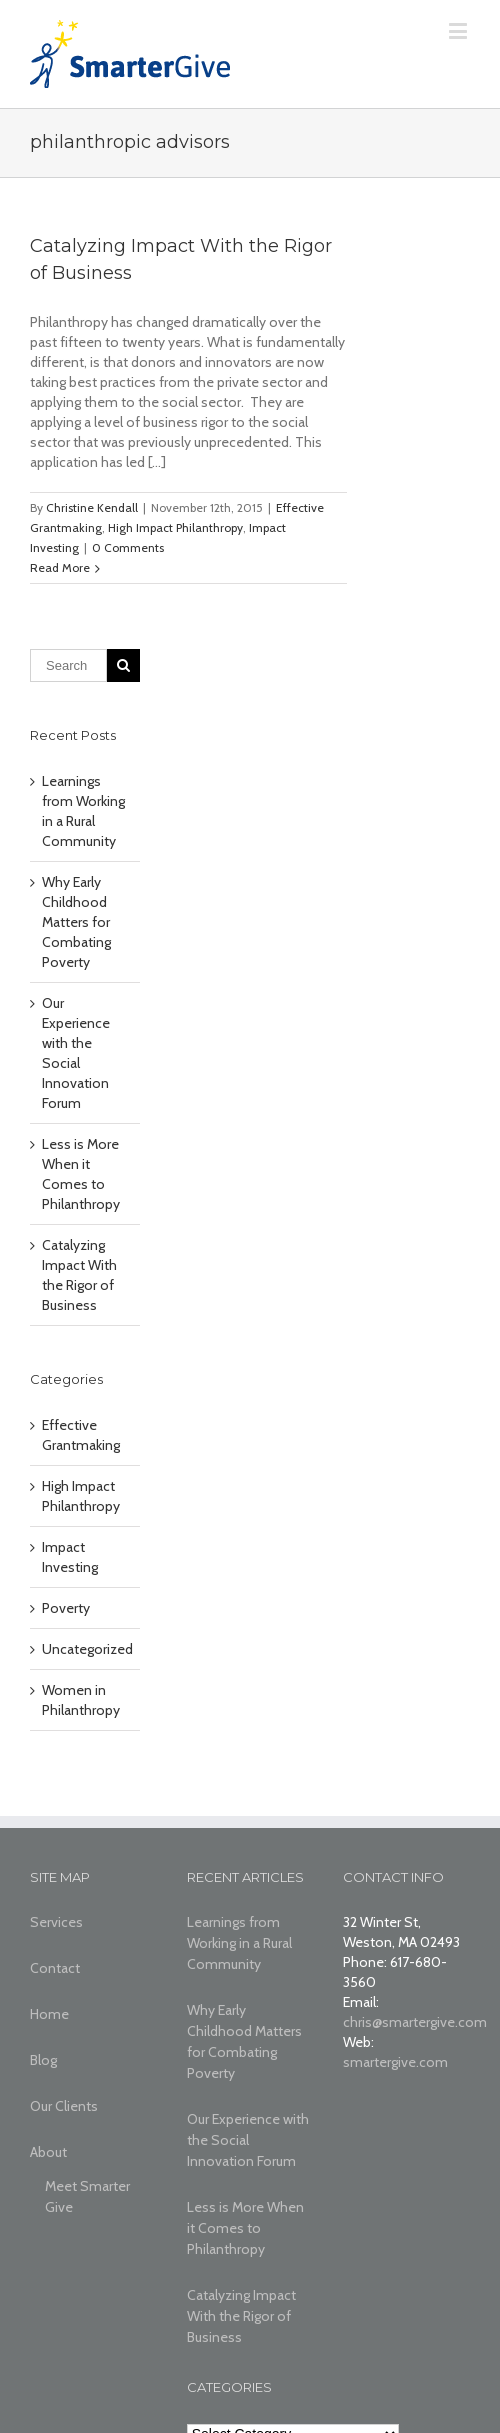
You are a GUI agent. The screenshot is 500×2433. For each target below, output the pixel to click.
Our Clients (64, 2106)
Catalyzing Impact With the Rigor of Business (241, 2316)
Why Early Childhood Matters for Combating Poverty (76, 922)
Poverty (66, 1608)
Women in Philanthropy (81, 1700)
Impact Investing (70, 1557)
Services (56, 1922)
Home (49, 2014)
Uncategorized (86, 1649)
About (48, 2152)
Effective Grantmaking (81, 1435)
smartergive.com (395, 2062)
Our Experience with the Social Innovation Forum (248, 2140)
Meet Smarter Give (87, 2196)
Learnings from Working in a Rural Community (239, 1943)
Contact (55, 1968)
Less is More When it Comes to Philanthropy (245, 2228)
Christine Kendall (92, 507)
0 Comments (128, 547)
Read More (60, 567)
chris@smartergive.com (415, 2022)
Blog (43, 2060)
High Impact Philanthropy (175, 527)
